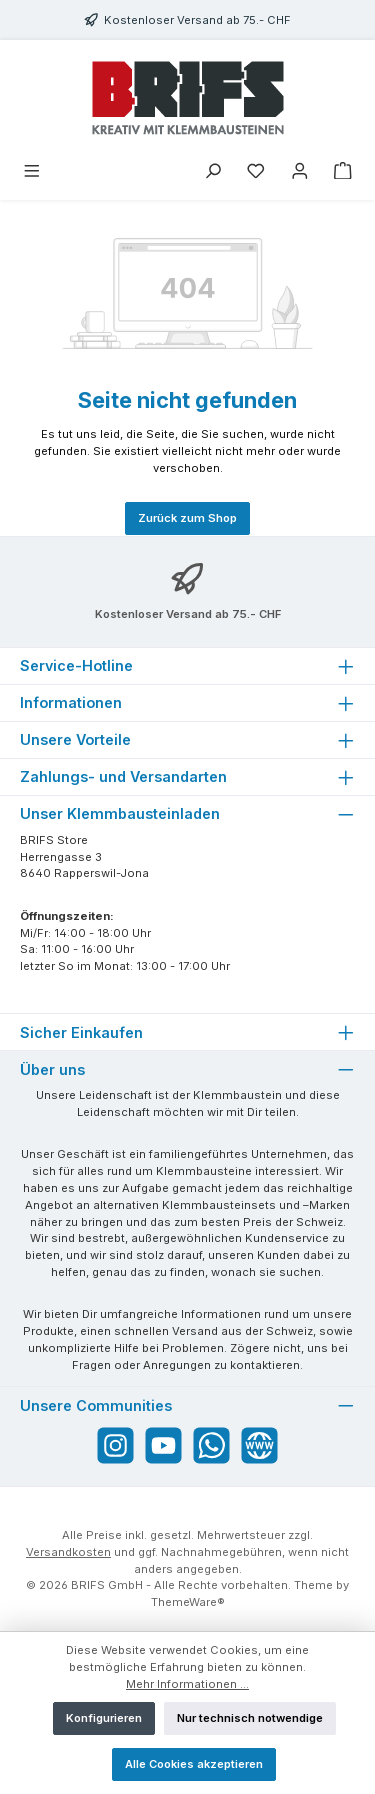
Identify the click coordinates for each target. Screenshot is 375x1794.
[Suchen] (213, 173)
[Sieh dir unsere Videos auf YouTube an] (163, 1445)
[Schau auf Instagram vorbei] (115, 1445)
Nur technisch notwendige (250, 1718)
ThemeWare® (188, 1602)
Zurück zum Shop (187, 518)
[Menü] (32, 173)
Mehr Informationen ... (187, 1684)
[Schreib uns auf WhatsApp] (211, 1445)
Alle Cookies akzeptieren (194, 1764)
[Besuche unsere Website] (259, 1445)
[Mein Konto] (300, 173)
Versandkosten (68, 1552)
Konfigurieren (104, 1718)
